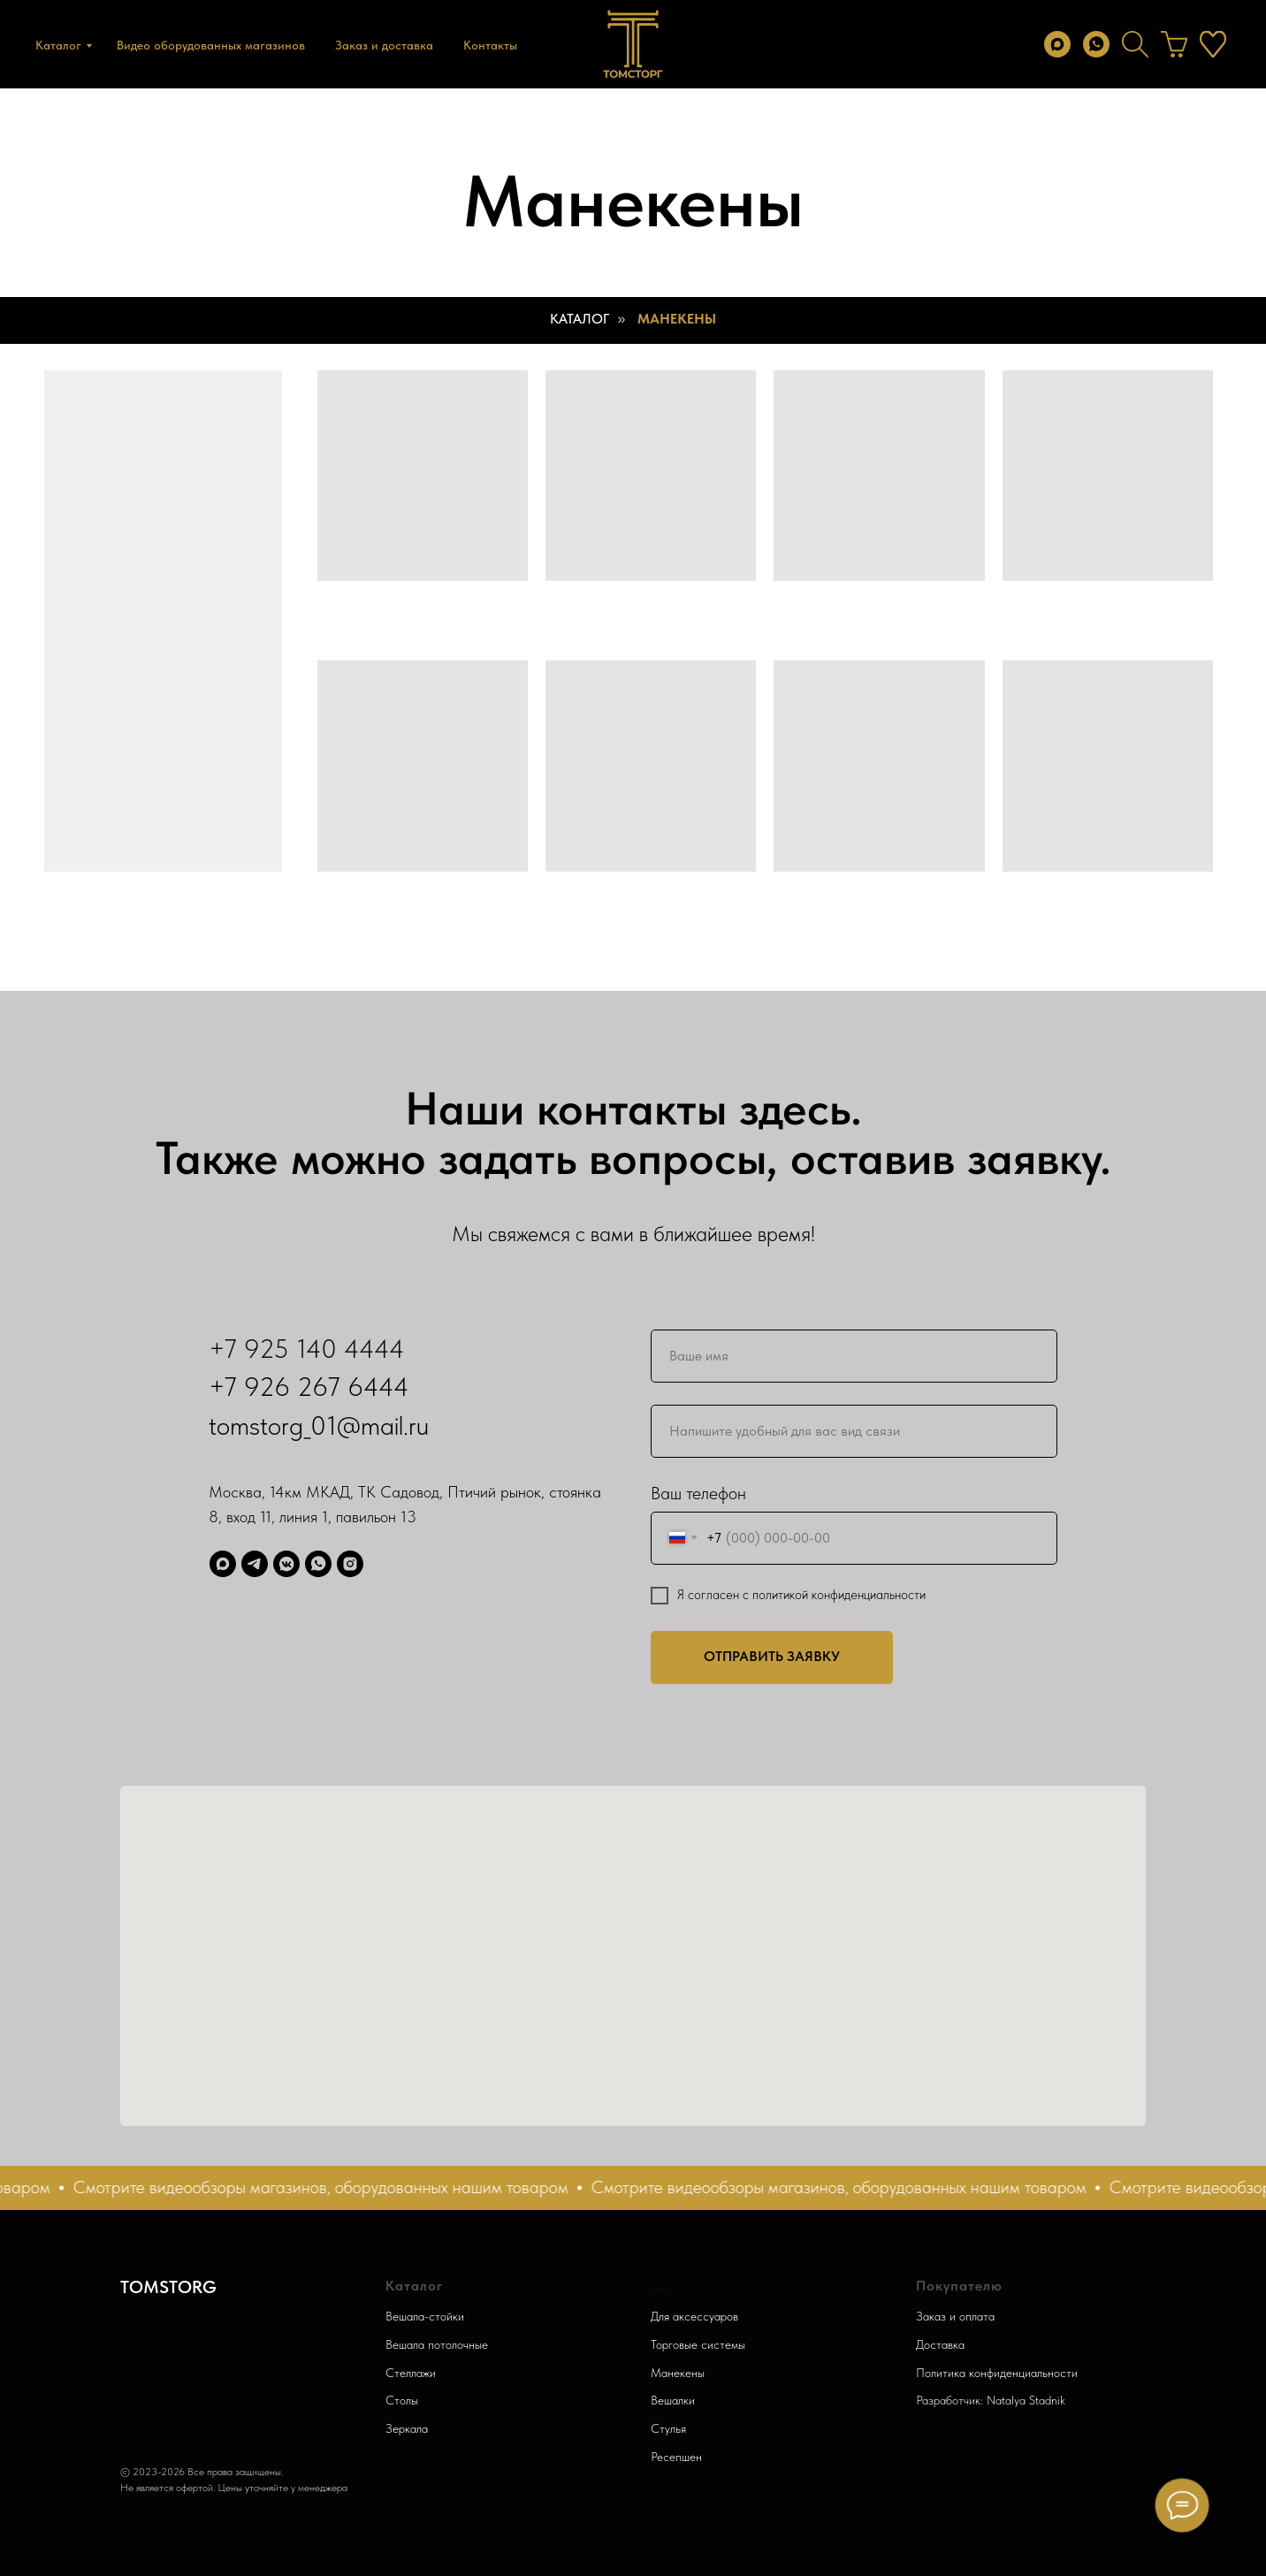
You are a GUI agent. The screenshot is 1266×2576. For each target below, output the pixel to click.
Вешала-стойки (424, 2316)
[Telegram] (254, 1564)
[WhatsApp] (318, 1564)
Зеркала (406, 2428)
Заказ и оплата (955, 2316)
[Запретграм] (350, 1564)
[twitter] (1135, 44)
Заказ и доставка (384, 45)
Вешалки (673, 2400)
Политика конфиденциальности (997, 2373)
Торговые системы (698, 2344)
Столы (401, 2400)
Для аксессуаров (694, 2316)
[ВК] (286, 1564)
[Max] (223, 1564)
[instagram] (1213, 44)
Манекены (676, 318)
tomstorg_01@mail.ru (319, 1425)
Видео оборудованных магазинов (211, 45)
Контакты (490, 45)
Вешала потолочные (436, 2344)
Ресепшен (676, 2457)
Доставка (940, 2344)
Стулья (668, 2428)
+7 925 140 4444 (307, 1348)
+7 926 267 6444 (309, 1386)
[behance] (1174, 44)
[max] (1057, 44)
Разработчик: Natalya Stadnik (990, 2400)
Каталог (58, 45)
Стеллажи (410, 2373)
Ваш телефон (698, 1493)
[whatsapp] (1096, 44)
